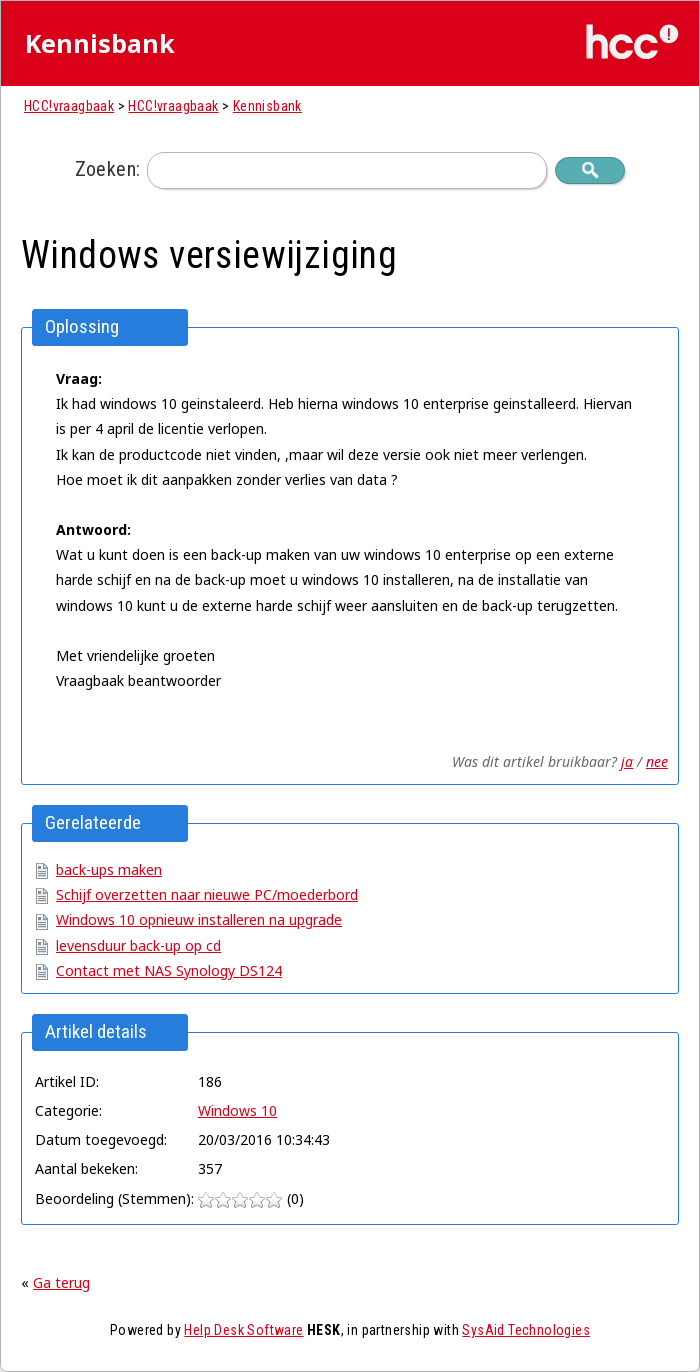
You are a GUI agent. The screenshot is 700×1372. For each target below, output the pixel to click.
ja (627, 761)
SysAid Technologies (526, 1330)
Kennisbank (267, 106)
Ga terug (61, 1282)
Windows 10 (237, 1110)
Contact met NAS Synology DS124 (169, 970)
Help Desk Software (243, 1330)
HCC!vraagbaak (69, 106)
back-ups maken (109, 869)
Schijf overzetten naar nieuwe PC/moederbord (207, 894)
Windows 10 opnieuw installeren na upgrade (199, 919)
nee (657, 761)
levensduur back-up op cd (138, 945)
